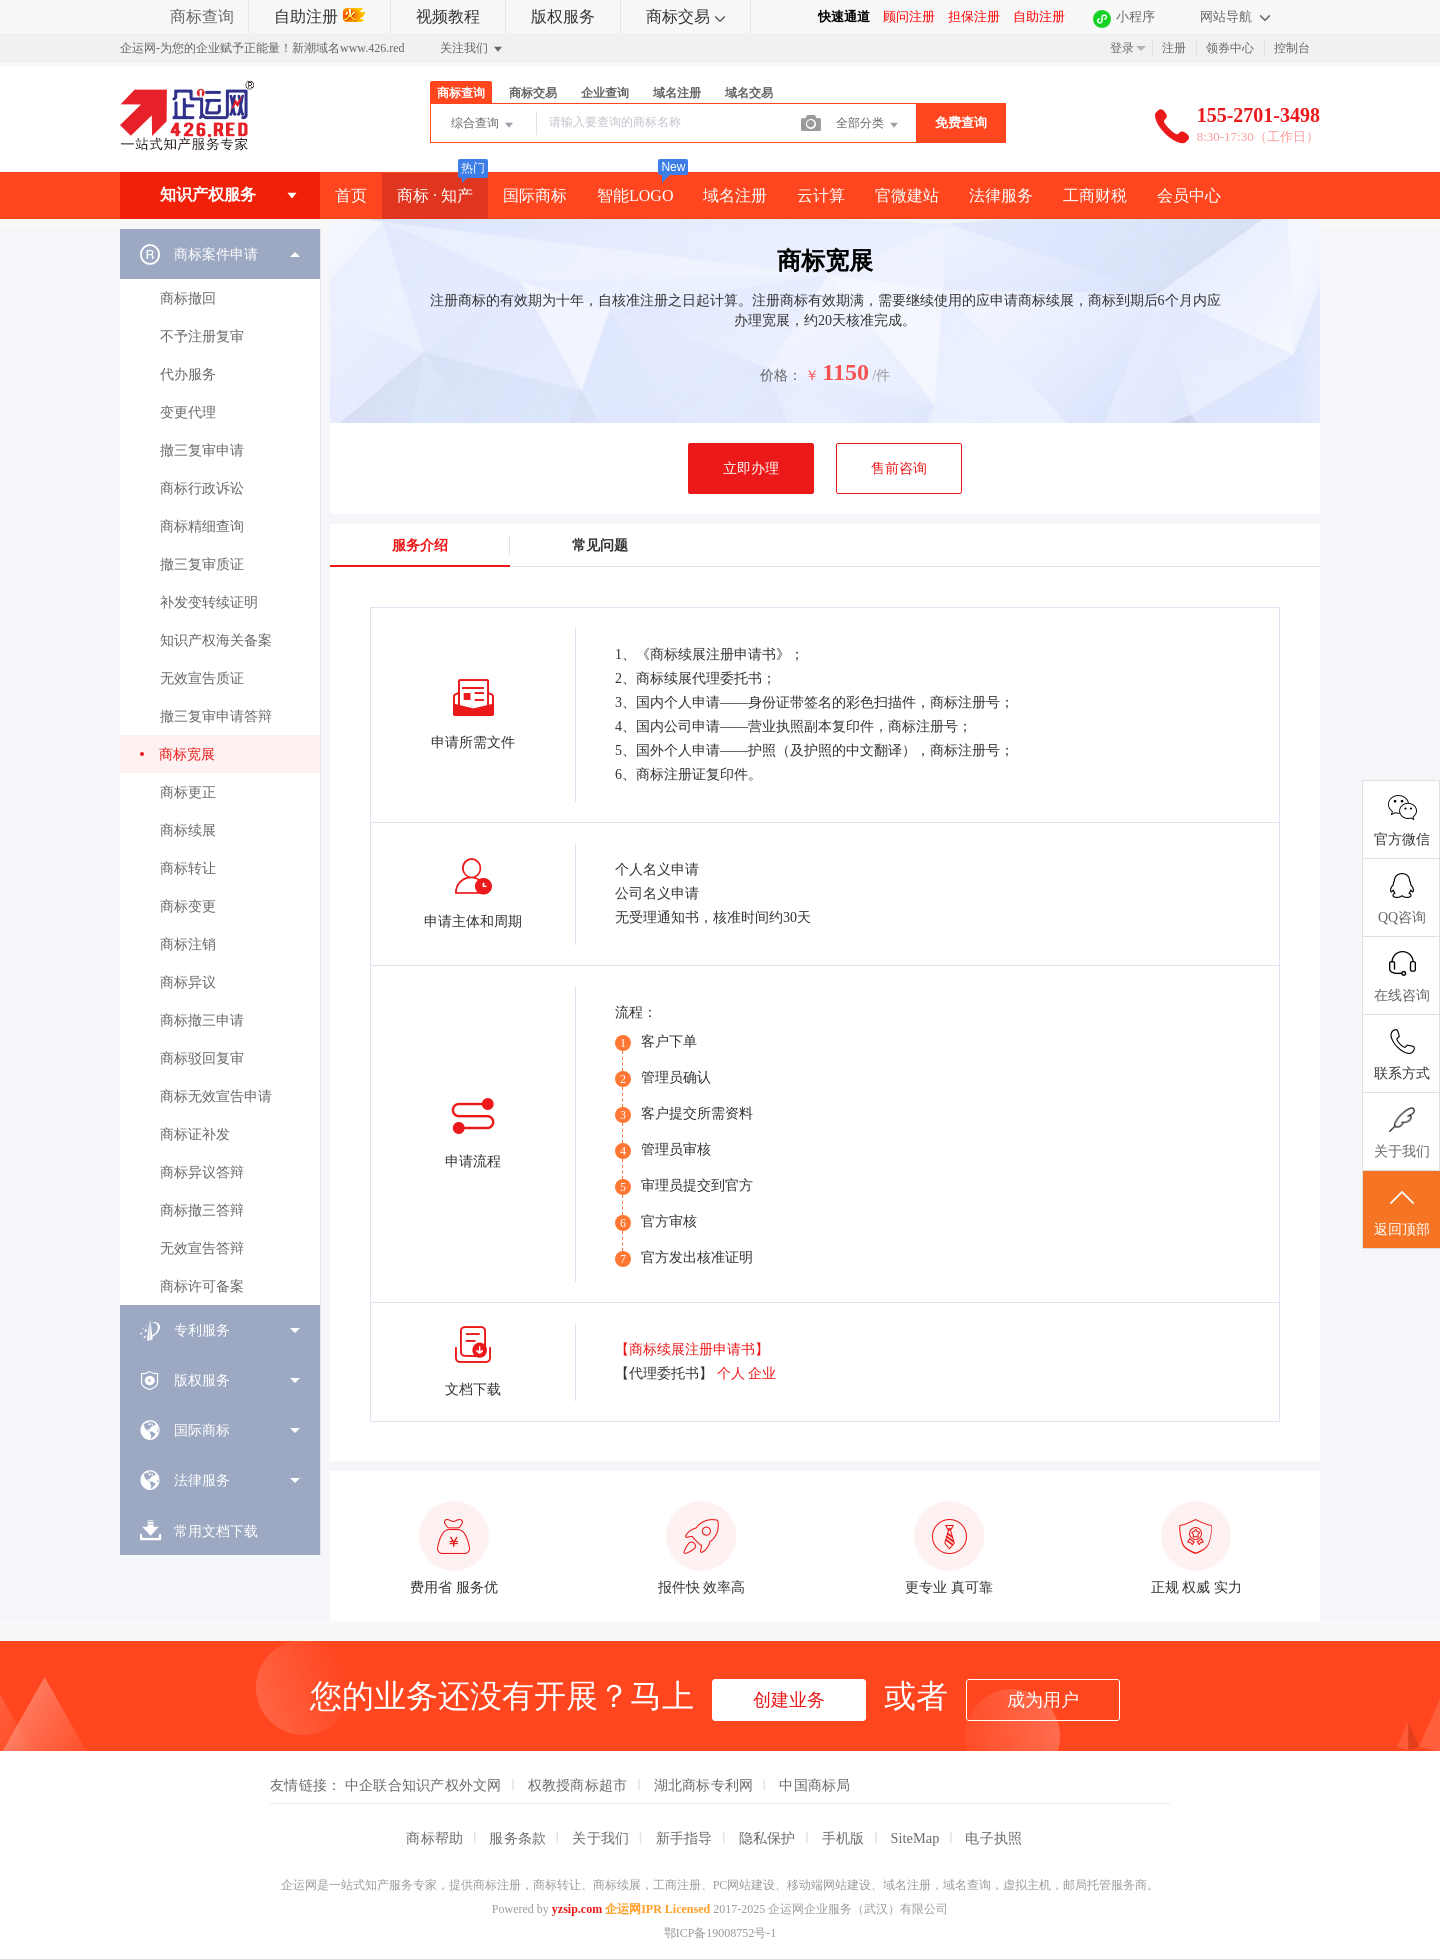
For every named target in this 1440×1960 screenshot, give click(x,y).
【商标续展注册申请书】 (692, 1349)
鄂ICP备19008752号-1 (720, 1933)
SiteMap (915, 1838)
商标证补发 (195, 1134)
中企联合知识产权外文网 (423, 1785)
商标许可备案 (202, 1286)
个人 (731, 1373)
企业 (762, 1373)
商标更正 (188, 792)
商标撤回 (188, 298)
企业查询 (605, 93)
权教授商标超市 (578, 1785)
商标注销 (188, 944)
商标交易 (685, 16)
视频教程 (448, 16)
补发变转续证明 (209, 602)
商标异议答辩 (202, 1172)
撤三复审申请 (202, 450)
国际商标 (535, 195)
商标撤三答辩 (202, 1210)
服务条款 (517, 1838)
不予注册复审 (202, 336)
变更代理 (188, 412)
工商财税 (1095, 195)
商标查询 (202, 16)
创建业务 (789, 1700)
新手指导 (684, 1838)
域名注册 (677, 93)
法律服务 (1001, 195)
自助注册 (319, 16)
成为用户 (1043, 1700)
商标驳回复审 (202, 1058)
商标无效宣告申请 (216, 1096)
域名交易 (749, 93)
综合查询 (483, 125)
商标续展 (188, 830)
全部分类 (868, 125)
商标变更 (188, 906)
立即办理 (751, 468)
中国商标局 (814, 1785)
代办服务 (188, 374)
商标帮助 (434, 1838)
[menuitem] (220, 767)
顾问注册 (909, 16)
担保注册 (974, 16)
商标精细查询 (202, 526)
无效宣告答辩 (202, 1248)
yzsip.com (577, 1909)
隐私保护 (767, 1838)
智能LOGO (635, 195)
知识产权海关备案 (216, 640)
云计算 (821, 195)
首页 (351, 195)
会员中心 (1189, 195)
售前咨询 (899, 468)
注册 (1174, 48)
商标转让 (188, 868)
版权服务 (563, 16)
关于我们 (600, 1838)
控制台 (1292, 48)
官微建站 (907, 195)
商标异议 (188, 982)
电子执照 (993, 1838)
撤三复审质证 (202, 564)
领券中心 (1230, 48)
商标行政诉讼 (202, 488)
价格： (781, 375)
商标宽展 (187, 754)
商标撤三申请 (202, 1020)
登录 (1122, 48)
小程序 (1135, 16)
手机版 (843, 1838)
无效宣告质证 (202, 678)
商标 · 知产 (435, 195)
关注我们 (472, 49)
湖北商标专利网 (704, 1785)
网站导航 (1235, 16)
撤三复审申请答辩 (216, 716)
